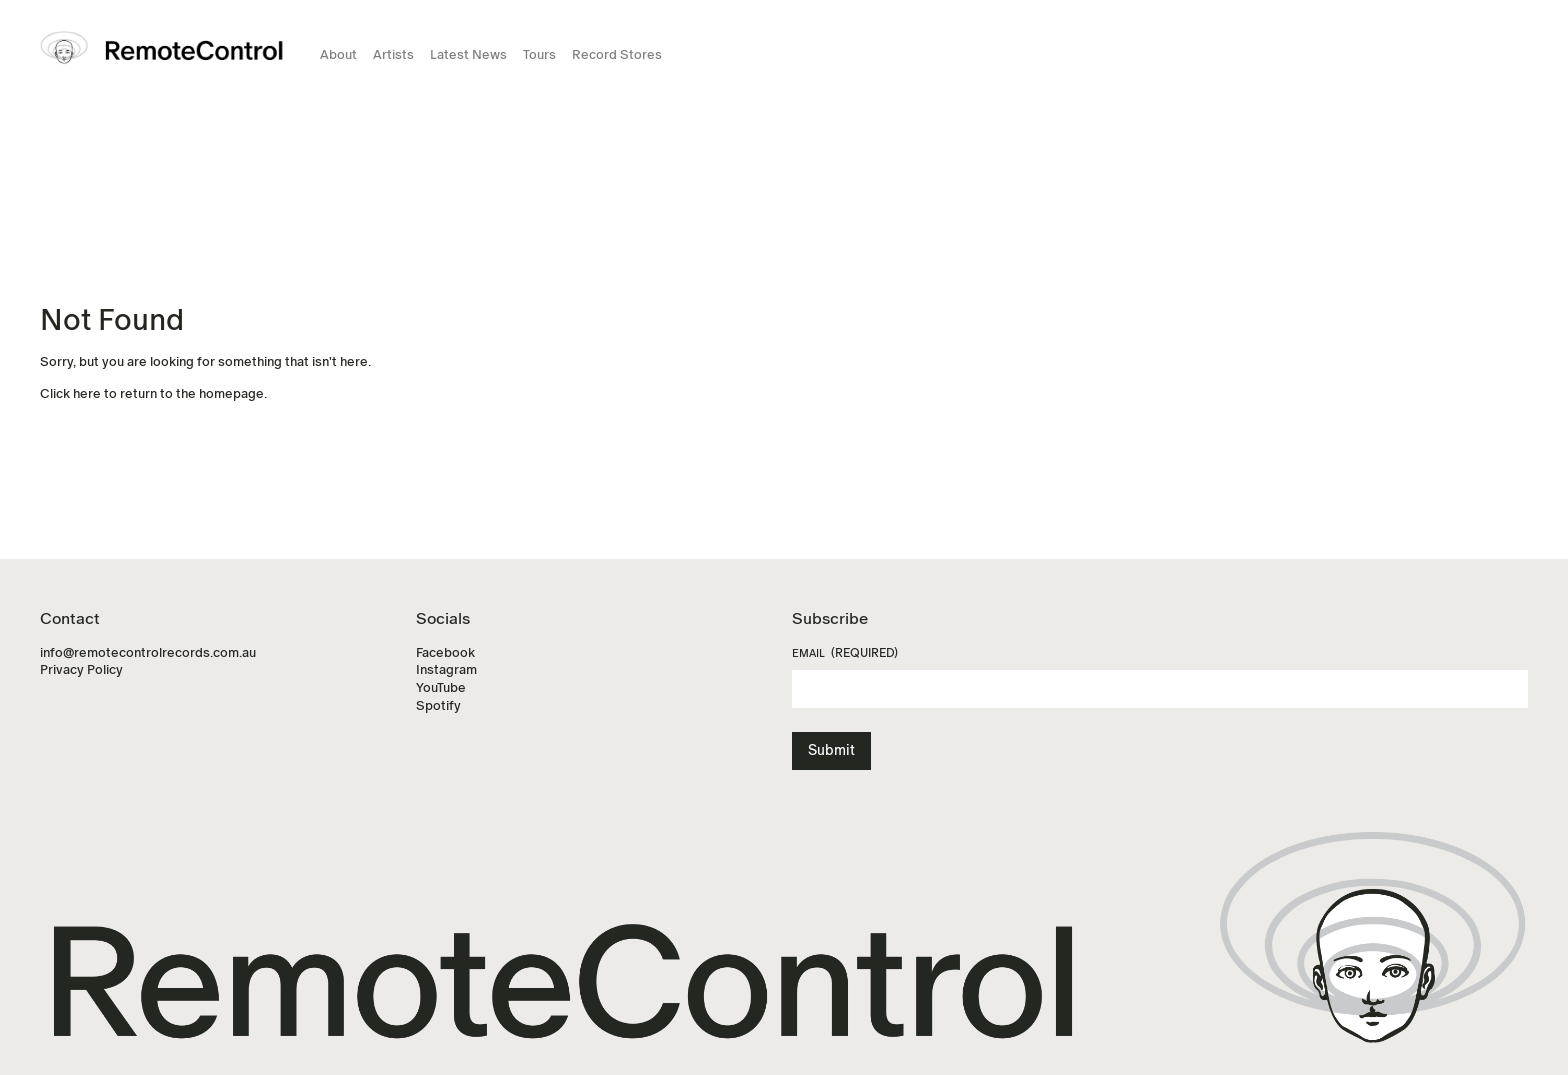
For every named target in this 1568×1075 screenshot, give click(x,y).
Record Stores (617, 54)
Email (845, 653)
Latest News (468, 54)
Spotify (438, 705)
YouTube (441, 687)
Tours (539, 54)
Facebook (445, 652)
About (338, 54)
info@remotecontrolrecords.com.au (148, 652)
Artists (393, 54)
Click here (70, 393)
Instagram (446, 669)
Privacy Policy (81, 669)
